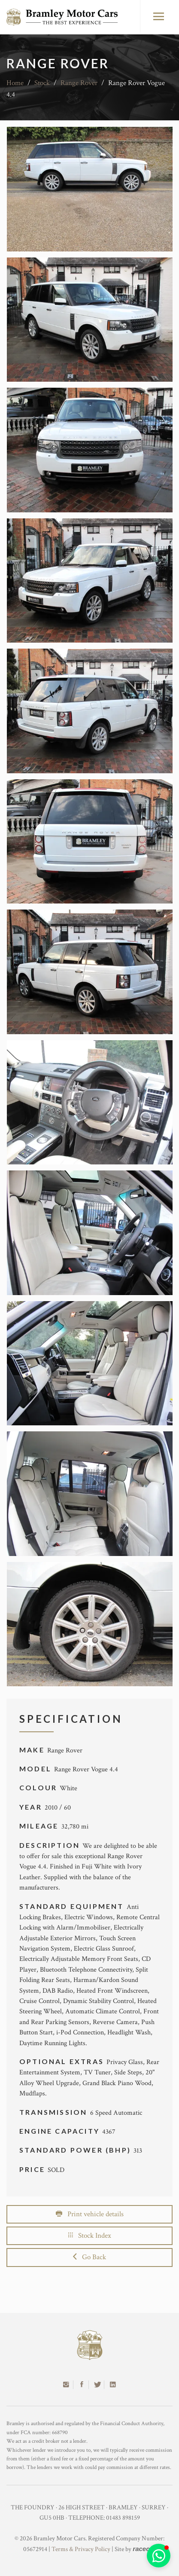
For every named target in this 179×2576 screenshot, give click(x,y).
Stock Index (89, 2235)
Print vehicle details (90, 2214)
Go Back (89, 2257)
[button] (158, 2555)
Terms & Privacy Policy (81, 2549)
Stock (42, 83)
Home (15, 83)
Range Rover (79, 83)
